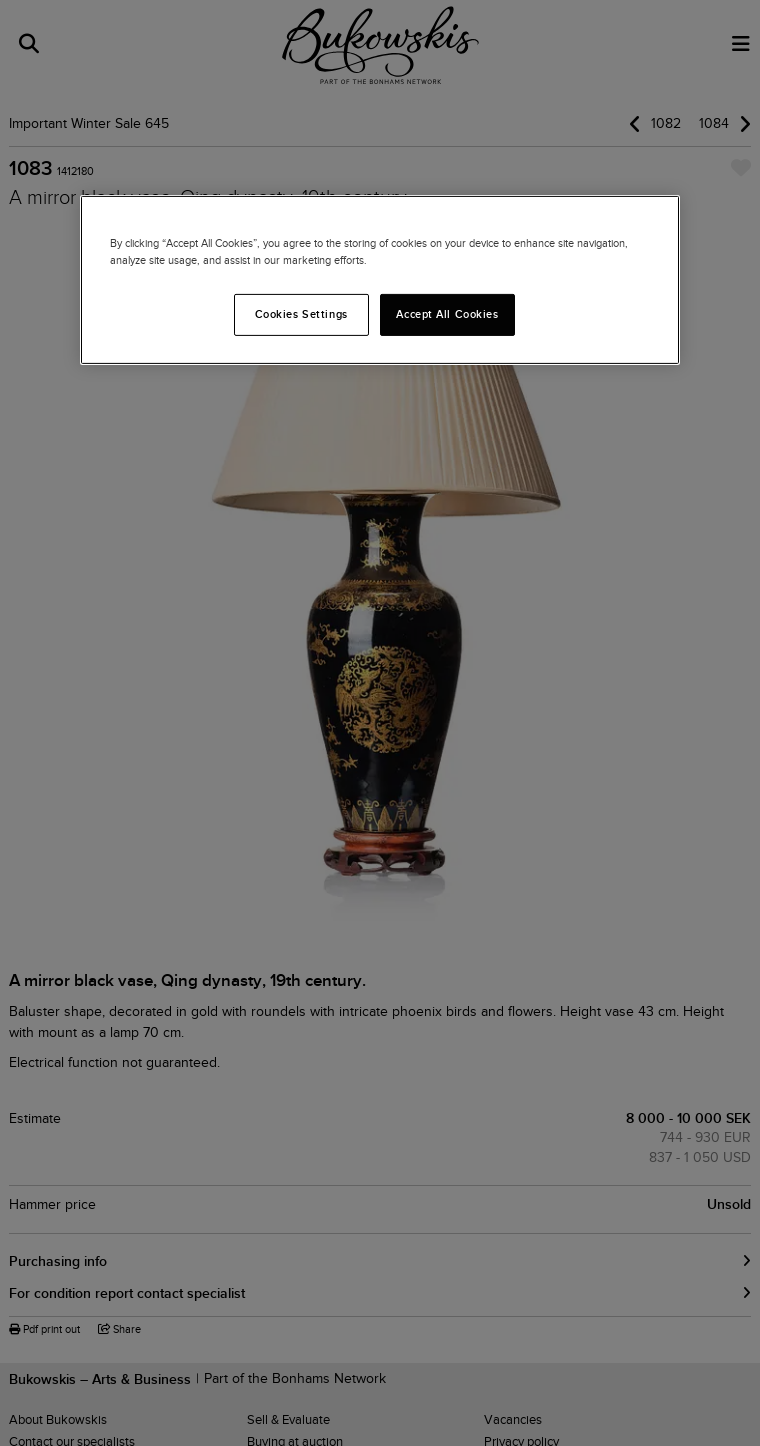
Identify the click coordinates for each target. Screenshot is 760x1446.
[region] (380, 280)
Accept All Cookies (447, 314)
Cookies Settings (301, 314)
